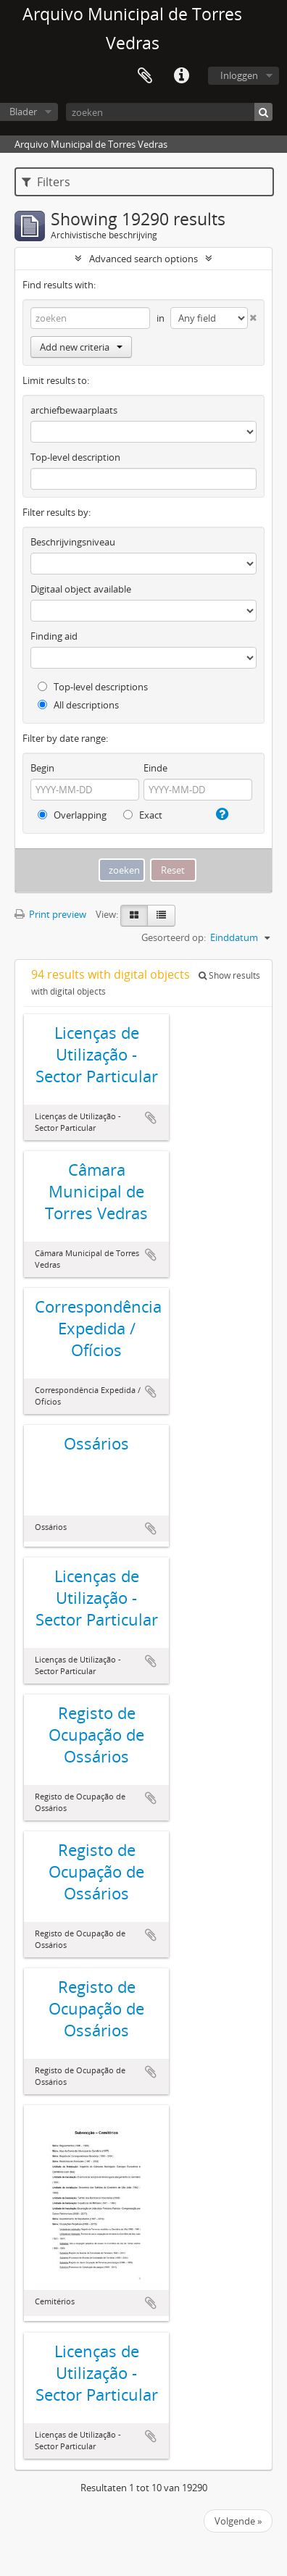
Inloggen (239, 75)
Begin (42, 767)
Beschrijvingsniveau (72, 541)
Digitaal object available (80, 588)
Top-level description (75, 457)
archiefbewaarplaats (73, 410)
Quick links (181, 76)
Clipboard (145, 76)
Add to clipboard (151, 1118)
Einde (155, 767)
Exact (142, 814)
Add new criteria (81, 347)
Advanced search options (143, 258)
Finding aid (54, 636)
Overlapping (72, 814)
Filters (46, 182)
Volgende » (238, 2520)
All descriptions (78, 704)
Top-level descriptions (93, 686)
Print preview (50, 914)
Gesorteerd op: (173, 937)
